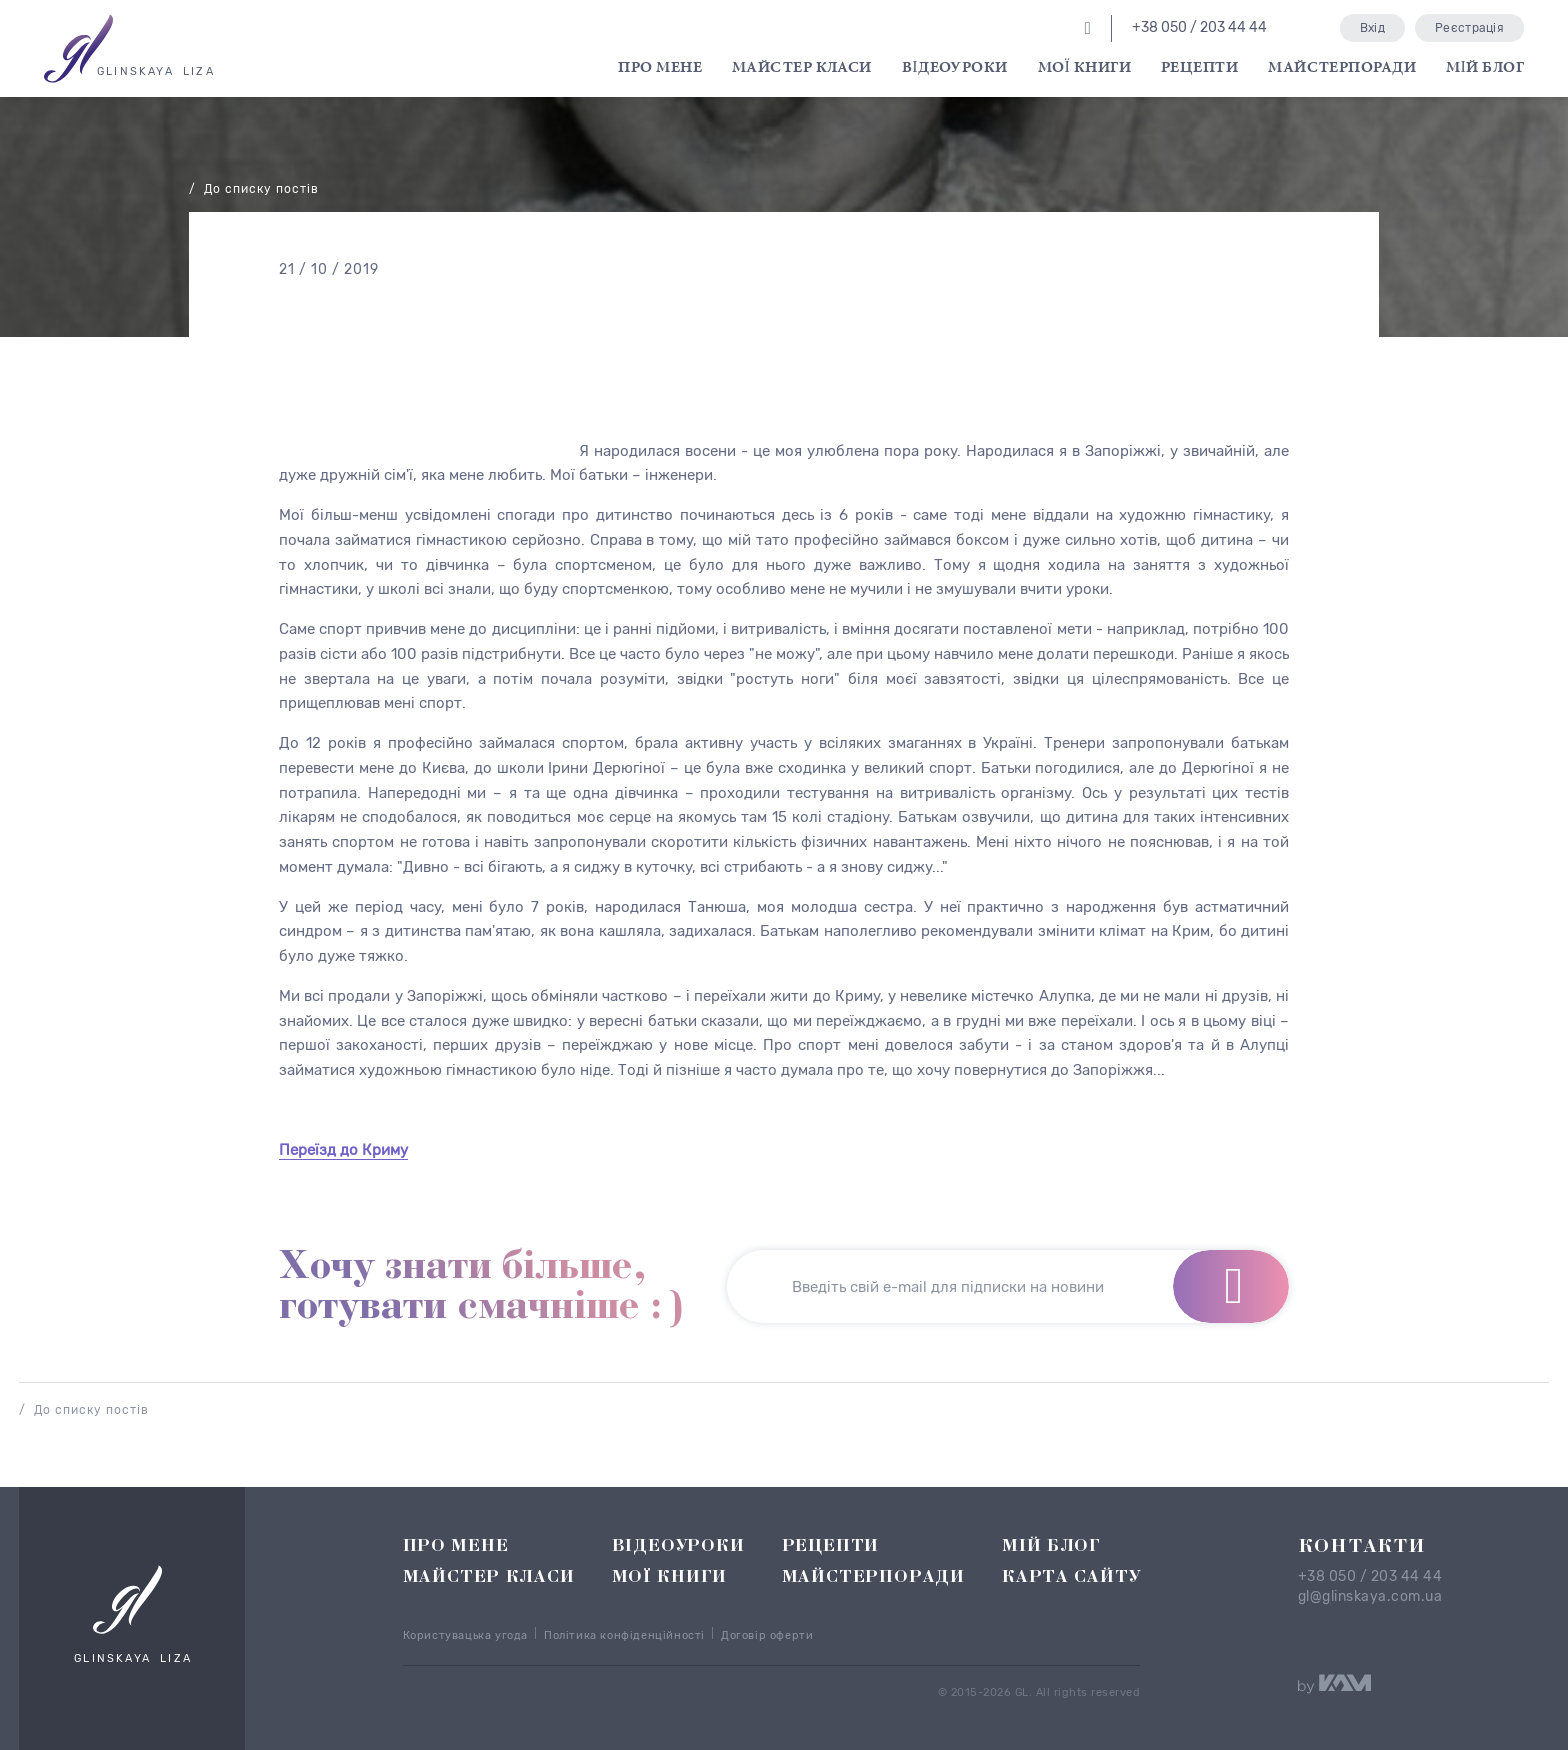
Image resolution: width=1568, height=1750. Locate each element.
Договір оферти (767, 1635)
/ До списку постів (254, 189)
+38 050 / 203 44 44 (1370, 1577)
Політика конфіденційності (624, 1635)
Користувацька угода (465, 1635)
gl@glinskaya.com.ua (1370, 1597)
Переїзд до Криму (343, 1150)
